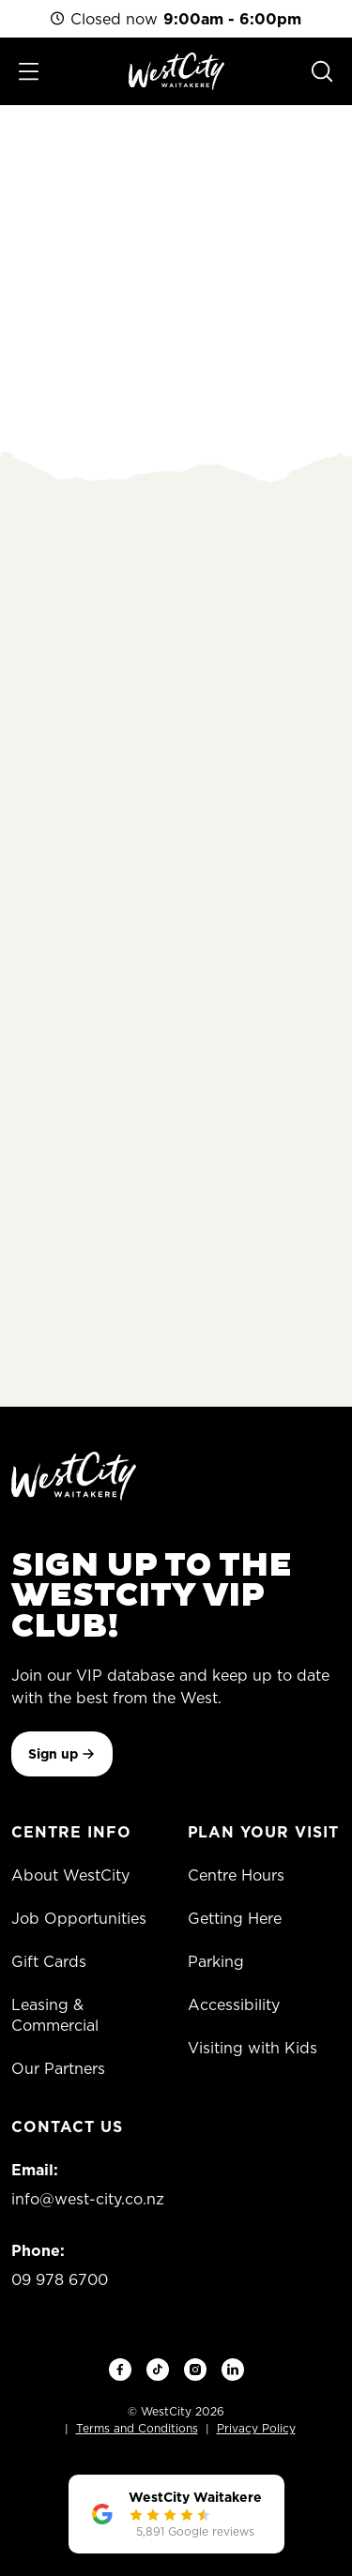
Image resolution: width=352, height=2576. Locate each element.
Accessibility (234, 2004)
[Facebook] (120, 2369)
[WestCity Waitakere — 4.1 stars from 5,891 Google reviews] (176, 2514)
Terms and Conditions (137, 2428)
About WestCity (70, 1875)
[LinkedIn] (233, 2369)
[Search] (322, 71)
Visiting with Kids (252, 2047)
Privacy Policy (256, 2428)
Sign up (62, 1754)
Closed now (176, 18)
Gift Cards (48, 1961)
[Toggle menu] (28, 71)
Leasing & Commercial (55, 2014)
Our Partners (58, 2068)
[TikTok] (157, 2369)
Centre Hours (236, 1875)
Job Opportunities (78, 1918)
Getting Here (235, 1918)
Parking (216, 1961)
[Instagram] (195, 2369)
